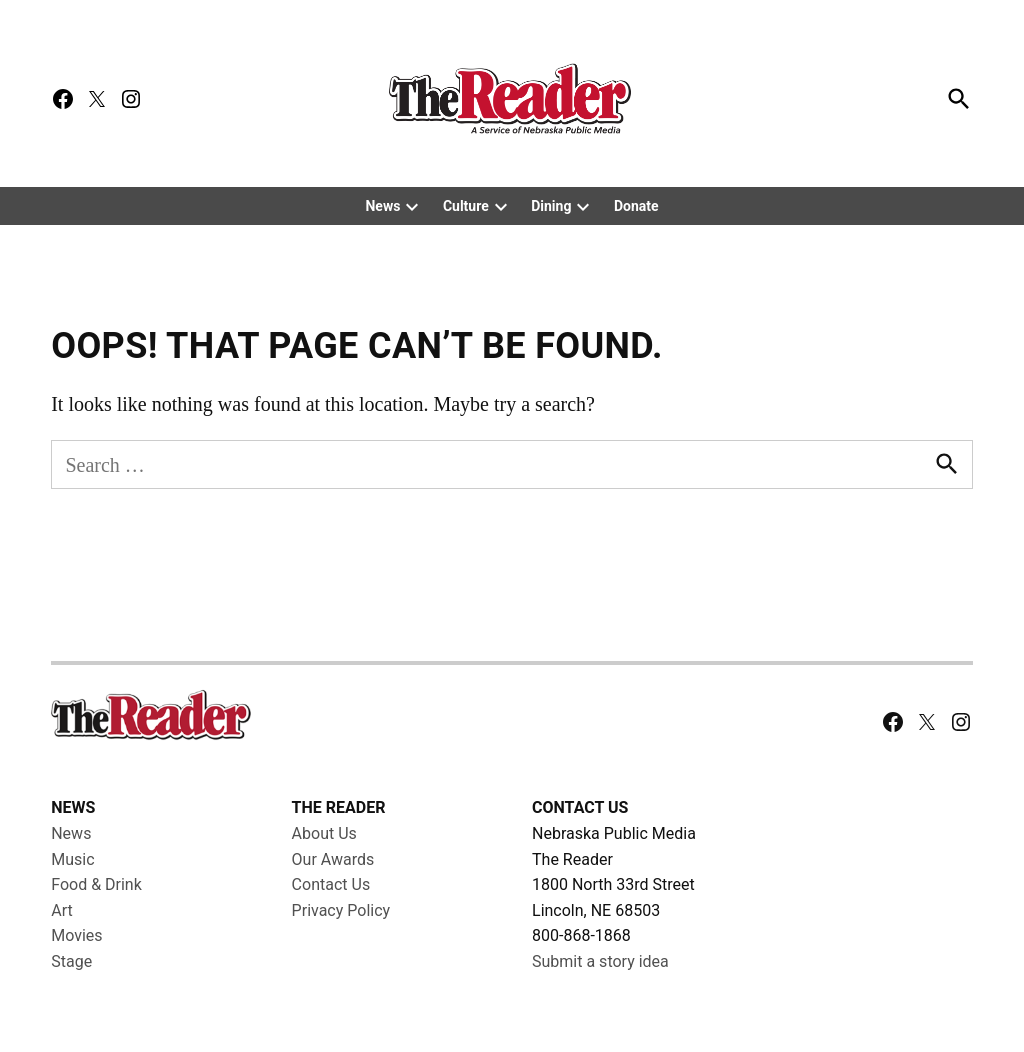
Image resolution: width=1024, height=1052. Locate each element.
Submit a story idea (600, 961)
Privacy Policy (341, 910)
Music (72, 859)
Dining (551, 206)
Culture (466, 206)
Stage (71, 961)
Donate (636, 206)
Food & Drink (96, 884)
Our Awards (333, 859)
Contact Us (331, 884)
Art (61, 910)
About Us (324, 833)
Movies (76, 935)
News (382, 206)
